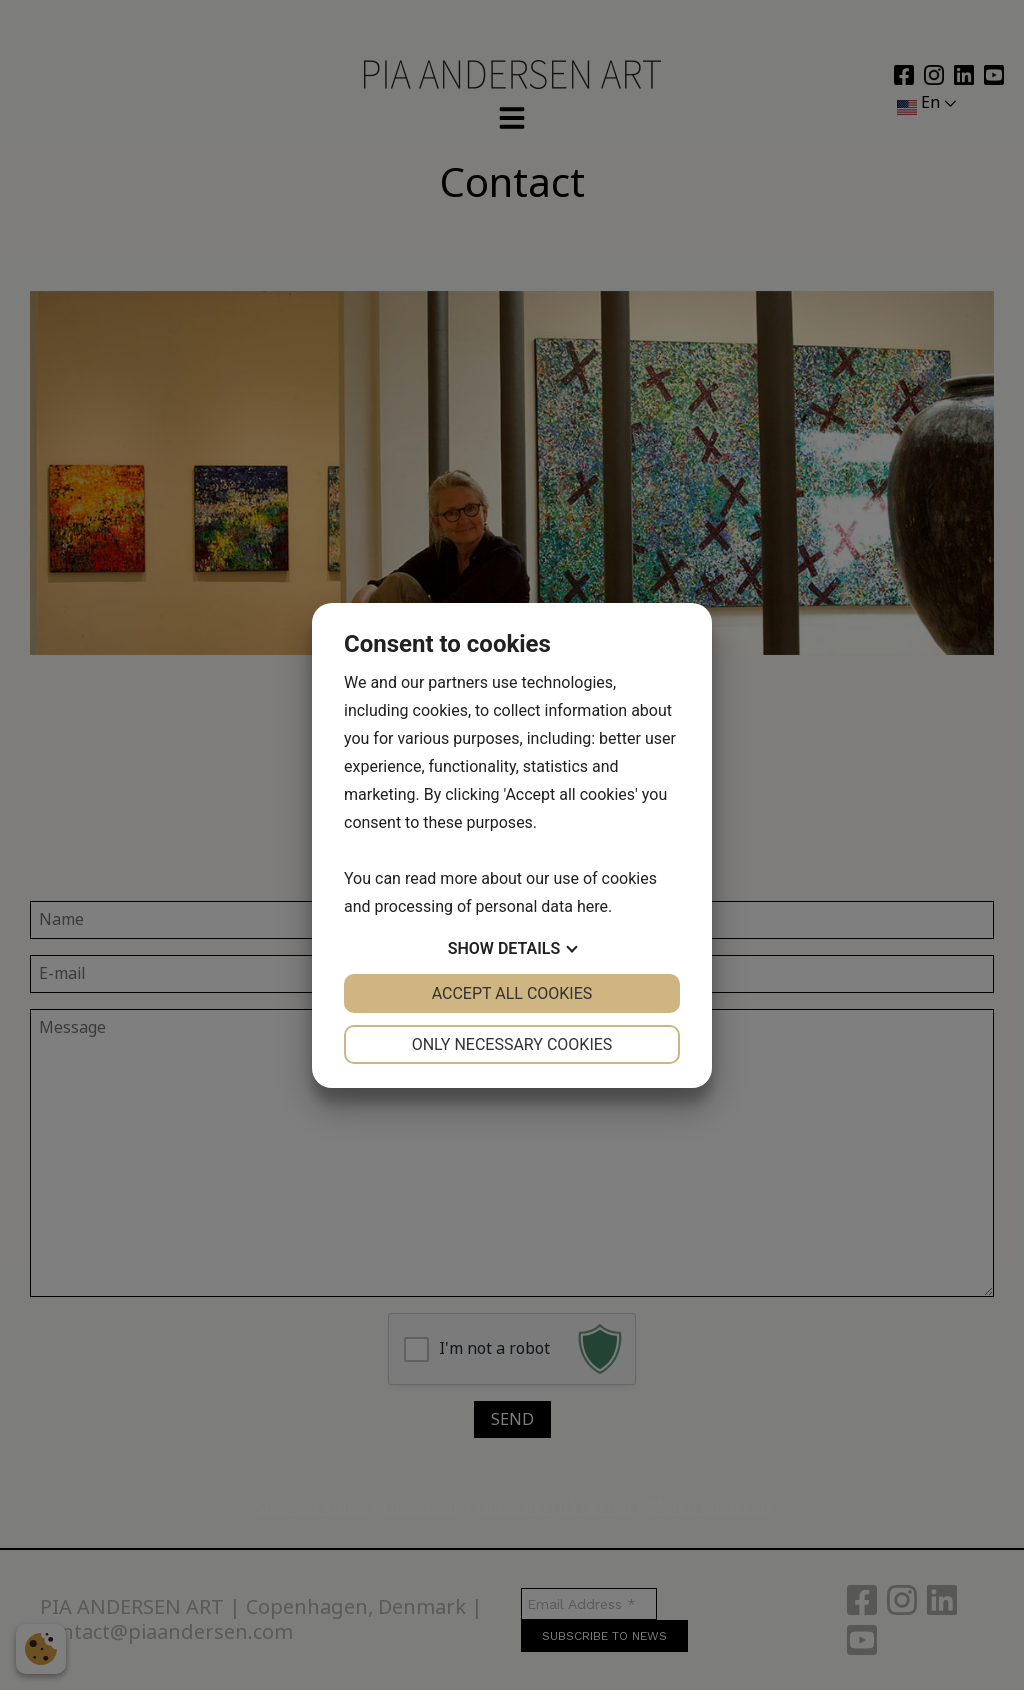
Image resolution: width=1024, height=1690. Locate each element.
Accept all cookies (512, 993)
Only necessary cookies (512, 1044)
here (592, 906)
